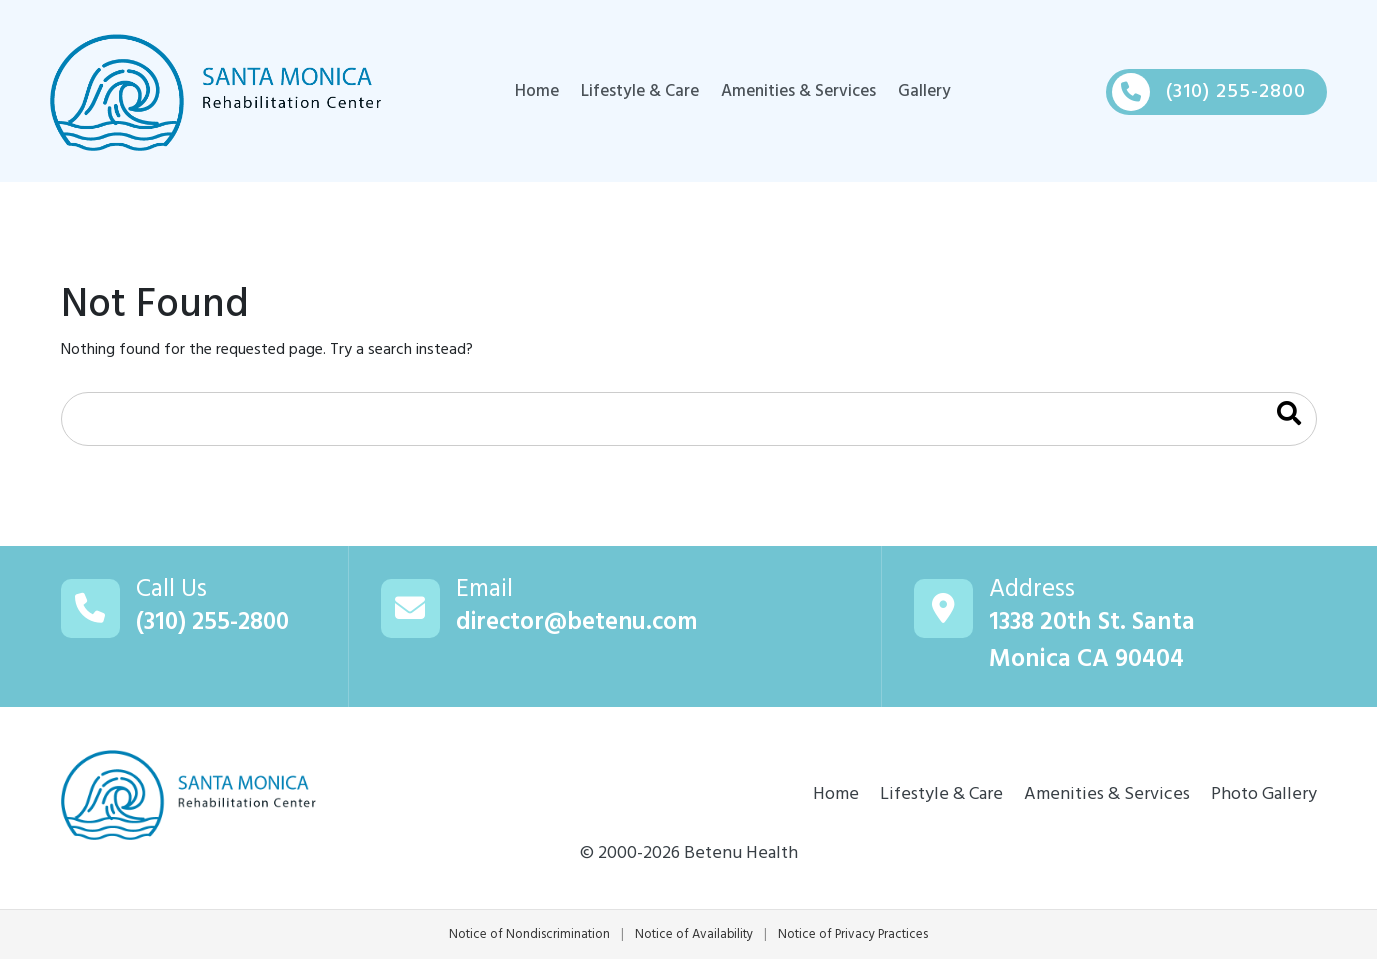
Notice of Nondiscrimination (528, 934)
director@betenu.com (579, 624)
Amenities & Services (798, 91)
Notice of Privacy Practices (854, 934)
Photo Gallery (1264, 794)
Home (531, 91)
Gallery (927, 91)
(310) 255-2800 (215, 624)
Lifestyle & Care (636, 91)
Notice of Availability (693, 934)
